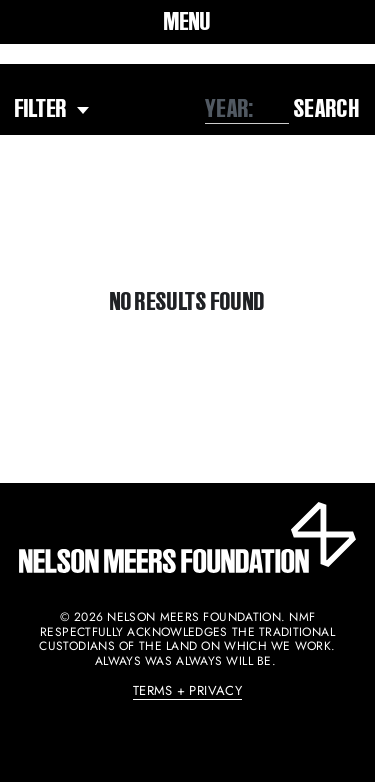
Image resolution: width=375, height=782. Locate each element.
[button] (187, 22)
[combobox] (247, 109)
